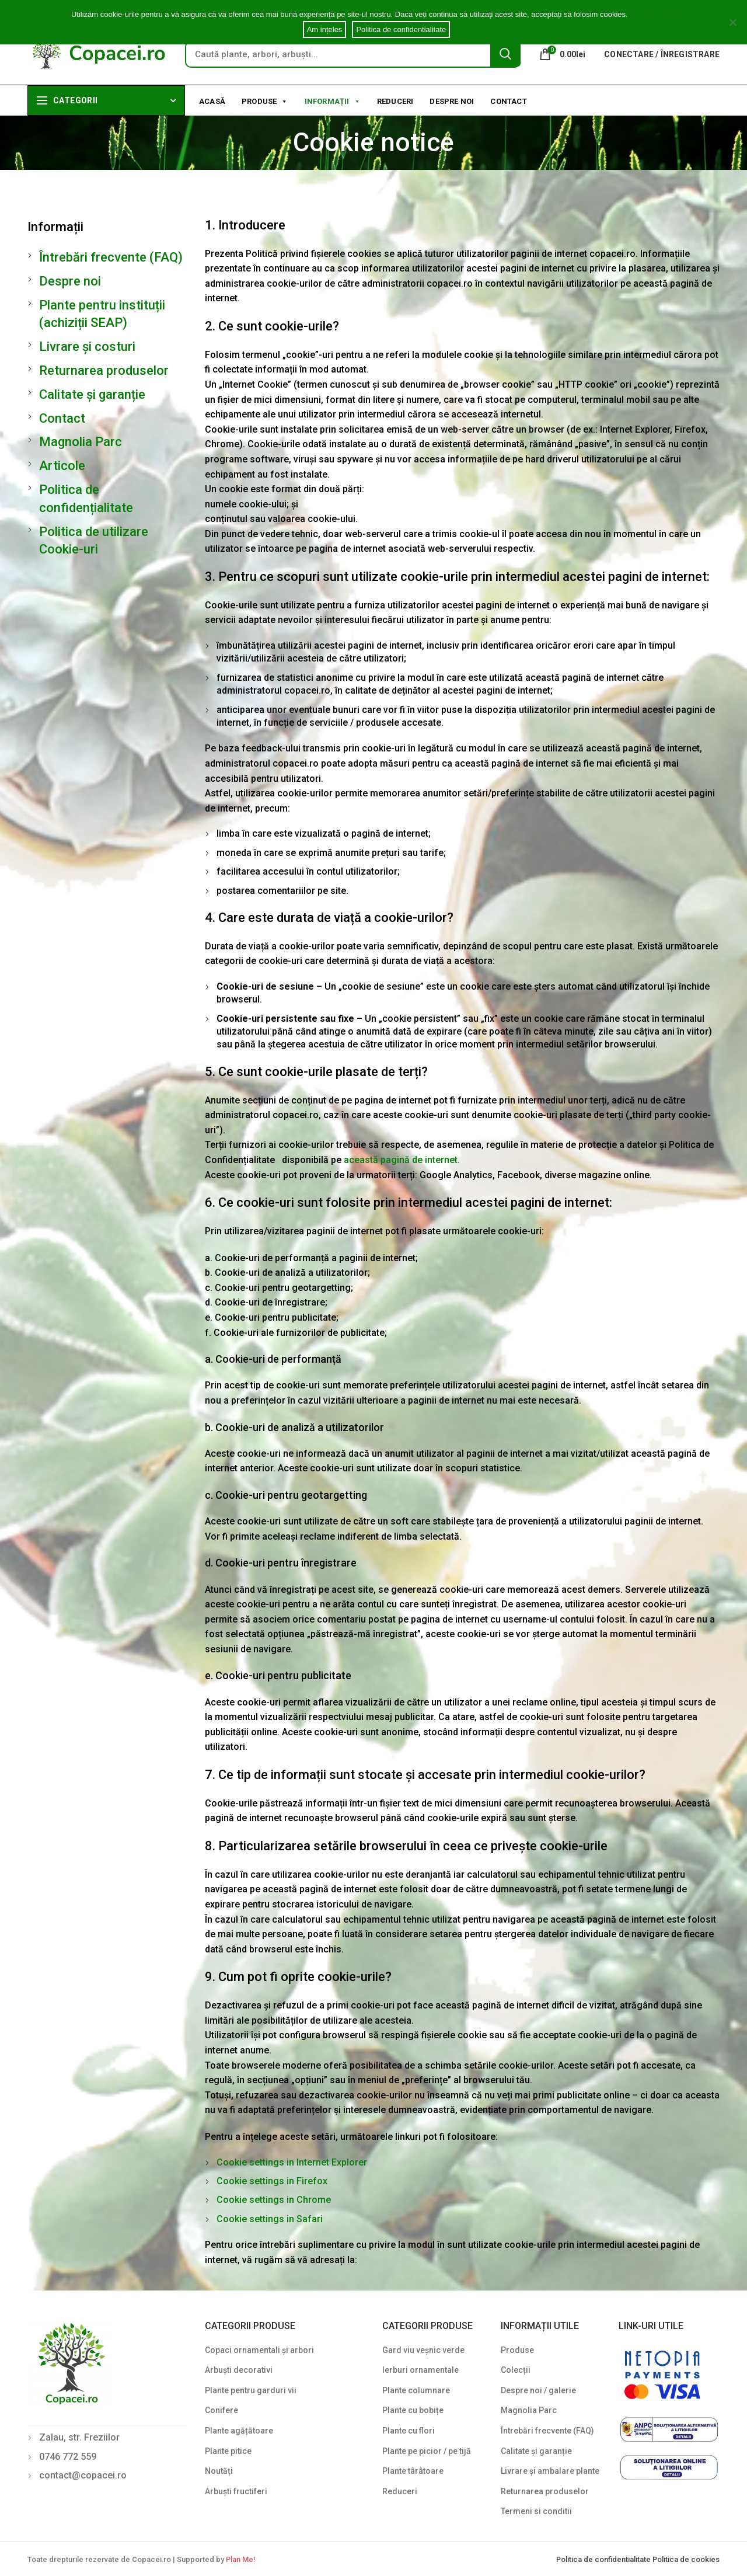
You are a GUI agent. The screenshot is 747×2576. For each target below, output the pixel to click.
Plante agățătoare (239, 2430)
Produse (265, 100)
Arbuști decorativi (239, 2370)
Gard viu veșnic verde (423, 2350)
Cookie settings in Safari (270, 2219)
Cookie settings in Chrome (274, 2199)
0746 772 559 (67, 2456)
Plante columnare (416, 2390)
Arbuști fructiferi (236, 2491)
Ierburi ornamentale (420, 2370)
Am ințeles (325, 29)
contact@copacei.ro (83, 2475)
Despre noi (452, 101)
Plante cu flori (408, 2430)
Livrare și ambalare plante (550, 2471)
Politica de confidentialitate (604, 2559)
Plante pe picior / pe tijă (426, 2451)
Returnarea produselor (104, 370)
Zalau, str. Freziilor (79, 2437)
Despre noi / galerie (538, 2390)
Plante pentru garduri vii (250, 2390)
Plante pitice (228, 2451)
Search (505, 54)
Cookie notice (653, 14)
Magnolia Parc (80, 441)
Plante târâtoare (413, 2471)
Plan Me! (240, 2559)
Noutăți (219, 2471)
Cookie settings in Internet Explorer (292, 2162)
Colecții (515, 2370)
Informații (333, 100)
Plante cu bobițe (413, 2410)
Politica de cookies (686, 2559)
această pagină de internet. (402, 1159)
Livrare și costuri (87, 346)
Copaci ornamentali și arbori (259, 2350)
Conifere (221, 2410)
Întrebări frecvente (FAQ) (111, 257)
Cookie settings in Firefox (272, 2181)
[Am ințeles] (732, 22)
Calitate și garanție (92, 394)
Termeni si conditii (536, 2511)
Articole (62, 465)
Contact (508, 101)
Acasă (212, 101)
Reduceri (395, 101)
